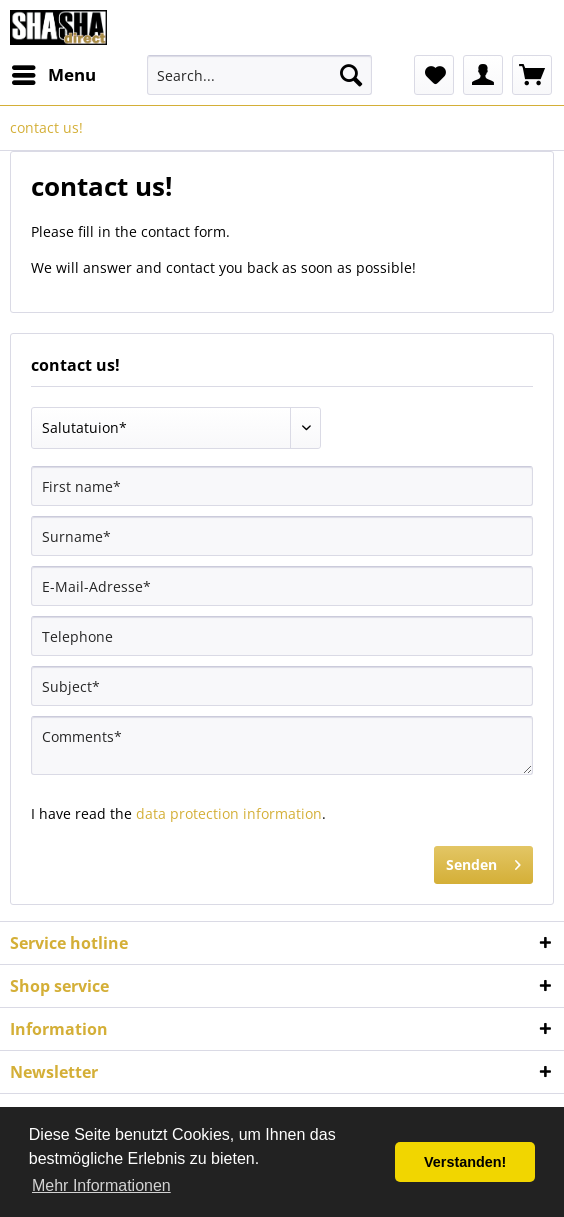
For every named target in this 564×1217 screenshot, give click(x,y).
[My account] (483, 75)
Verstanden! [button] (465, 1162)
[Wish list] (434, 75)
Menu (54, 72)
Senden (483, 861)
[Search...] (260, 75)
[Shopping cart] (532, 75)
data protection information (229, 813)
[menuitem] (53, 75)
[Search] (351, 75)
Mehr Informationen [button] (101, 1185)
